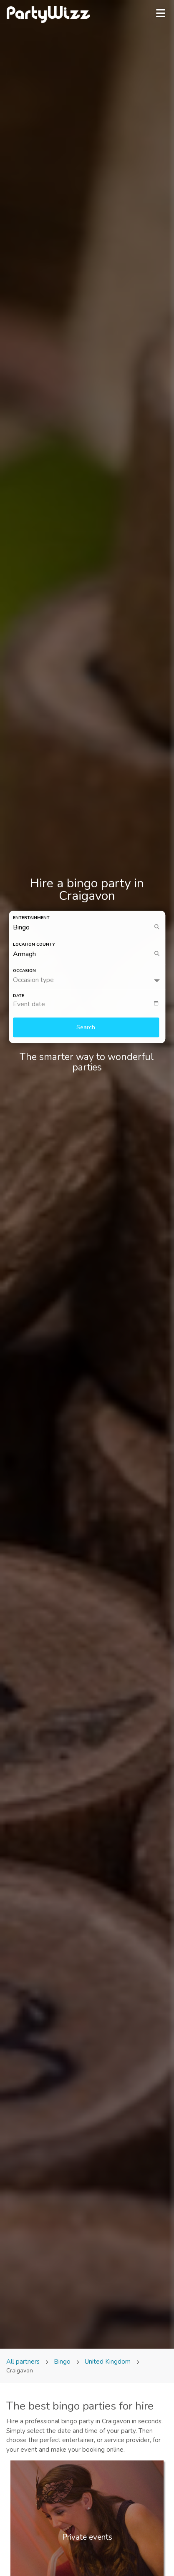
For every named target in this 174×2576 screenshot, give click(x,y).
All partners (23, 2361)
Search (85, 1028)
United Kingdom (107, 2361)
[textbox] (89, 1004)
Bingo (62, 2361)
